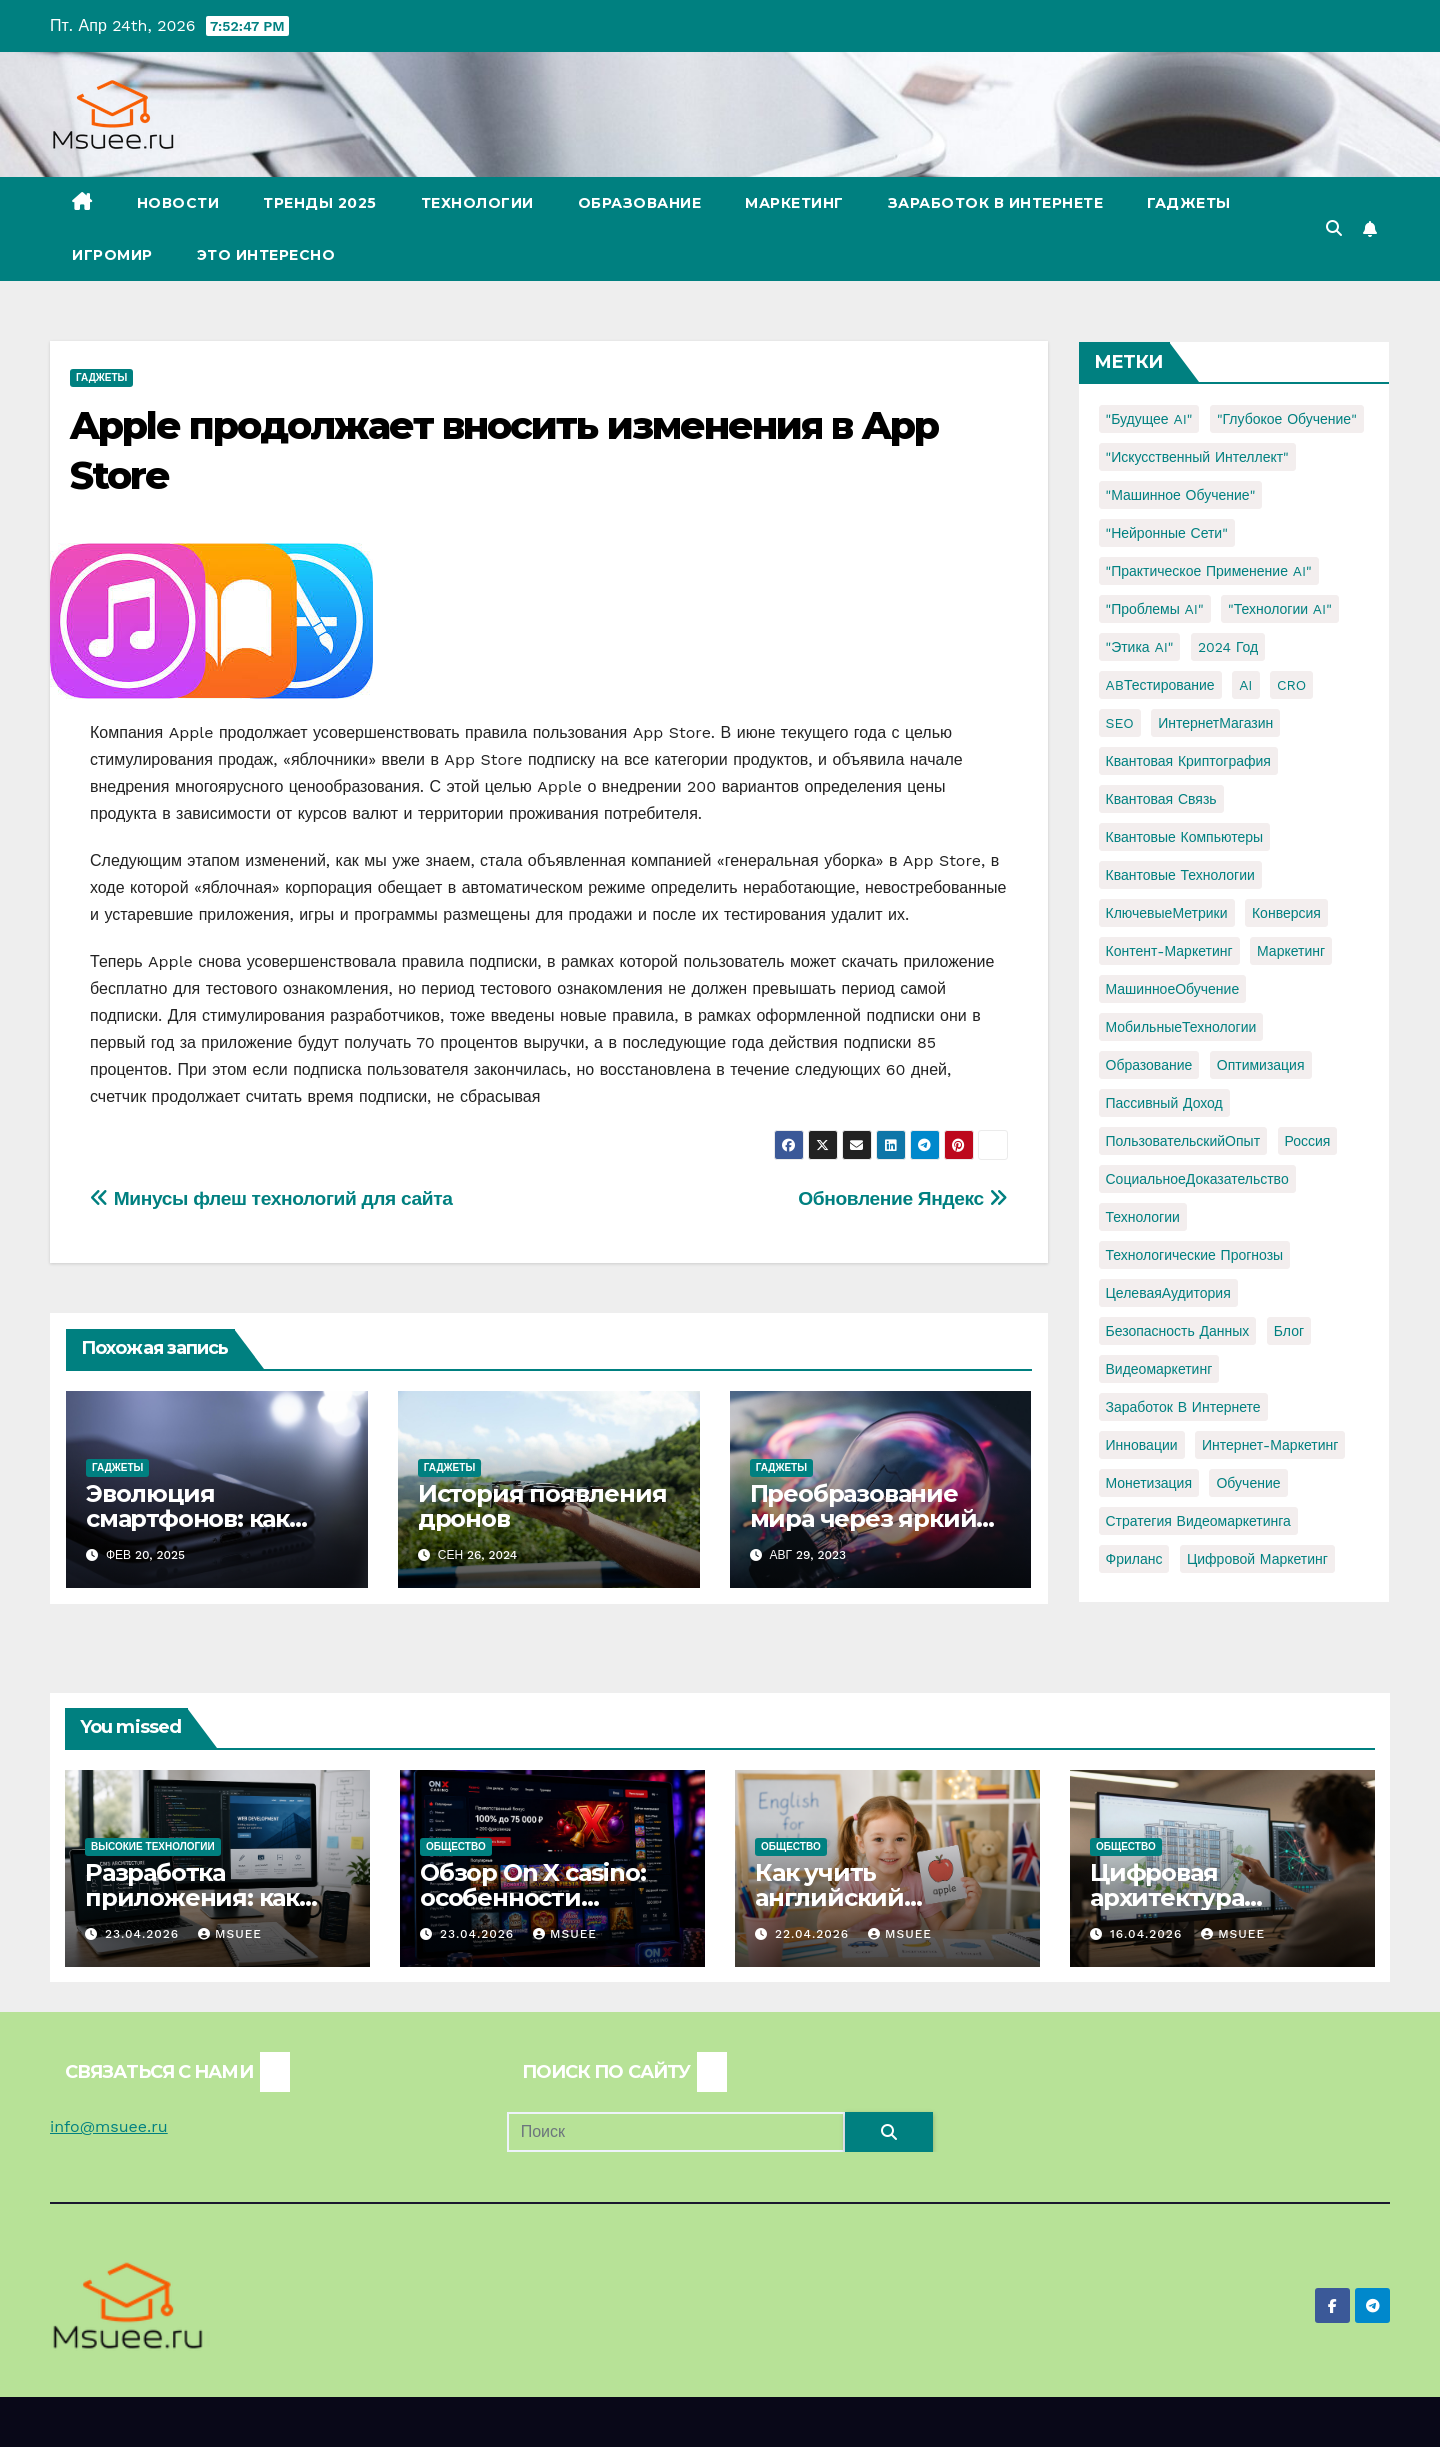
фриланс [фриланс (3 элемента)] (1134, 1559)
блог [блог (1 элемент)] (1289, 1331)
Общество (456, 1846)
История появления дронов (542, 1506)
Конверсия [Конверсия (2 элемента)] (1286, 913)
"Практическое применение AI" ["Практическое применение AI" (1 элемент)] (1209, 571)
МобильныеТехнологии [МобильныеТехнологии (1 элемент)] (1181, 1027)
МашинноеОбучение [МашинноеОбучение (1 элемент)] (1173, 989)
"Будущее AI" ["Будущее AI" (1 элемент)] (1149, 419)
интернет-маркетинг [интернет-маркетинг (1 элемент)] (1270, 1445)
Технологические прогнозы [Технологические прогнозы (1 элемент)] (1195, 1255)
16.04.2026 (1148, 1934)
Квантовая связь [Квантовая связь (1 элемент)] (1161, 799)
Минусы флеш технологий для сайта (271, 1198)
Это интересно (266, 255)
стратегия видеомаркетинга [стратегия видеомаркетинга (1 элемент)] (1198, 1521)
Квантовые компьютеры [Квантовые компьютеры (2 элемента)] (1185, 837)
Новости (178, 203)
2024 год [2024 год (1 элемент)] (1228, 647)
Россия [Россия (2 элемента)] (1308, 1141)
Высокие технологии (153, 1846)
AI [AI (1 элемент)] (1245, 685)
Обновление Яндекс (902, 1198)
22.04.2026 (814, 1934)
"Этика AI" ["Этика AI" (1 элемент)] (1140, 647)
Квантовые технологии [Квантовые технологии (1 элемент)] (1180, 875)
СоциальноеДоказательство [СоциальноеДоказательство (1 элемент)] (1197, 1179)
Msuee (230, 1934)
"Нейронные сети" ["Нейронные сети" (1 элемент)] (1167, 533)
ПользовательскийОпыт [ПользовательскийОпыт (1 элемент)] (1183, 1141)
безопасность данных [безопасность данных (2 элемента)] (1178, 1331)
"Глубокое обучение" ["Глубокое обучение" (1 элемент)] (1287, 419)
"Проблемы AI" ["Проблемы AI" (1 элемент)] (1155, 609)
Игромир (112, 255)
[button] (1334, 228)
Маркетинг (794, 203)
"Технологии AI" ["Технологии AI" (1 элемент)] (1280, 609)
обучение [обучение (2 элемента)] (1248, 1483)
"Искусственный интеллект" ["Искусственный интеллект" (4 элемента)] (1197, 457)
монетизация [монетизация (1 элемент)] (1149, 1483)
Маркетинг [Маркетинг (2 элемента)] (1291, 951)
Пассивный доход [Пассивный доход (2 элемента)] (1164, 1103)
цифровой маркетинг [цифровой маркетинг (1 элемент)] (1257, 1559)
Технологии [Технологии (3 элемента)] (1143, 1217)
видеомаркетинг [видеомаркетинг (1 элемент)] (1159, 1369)
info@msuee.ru (109, 2126)
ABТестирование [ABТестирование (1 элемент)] (1160, 685)
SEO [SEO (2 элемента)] (1120, 723)
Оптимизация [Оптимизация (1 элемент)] (1261, 1065)
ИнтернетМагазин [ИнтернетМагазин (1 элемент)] (1215, 723)
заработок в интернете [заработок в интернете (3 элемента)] (1183, 1407)
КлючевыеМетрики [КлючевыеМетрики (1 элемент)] (1167, 913)
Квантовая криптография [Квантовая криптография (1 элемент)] (1188, 761)
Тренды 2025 (320, 203)
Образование (640, 203)
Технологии (477, 203)
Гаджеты (1189, 203)
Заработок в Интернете (996, 203)
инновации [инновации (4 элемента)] (1142, 1445)
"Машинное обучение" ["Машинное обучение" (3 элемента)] (1181, 495)
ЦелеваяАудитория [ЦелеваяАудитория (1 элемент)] (1168, 1293)
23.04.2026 (144, 1934)
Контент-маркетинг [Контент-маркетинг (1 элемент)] (1169, 951)
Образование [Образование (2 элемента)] (1149, 1065)
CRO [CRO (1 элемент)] (1291, 685)
